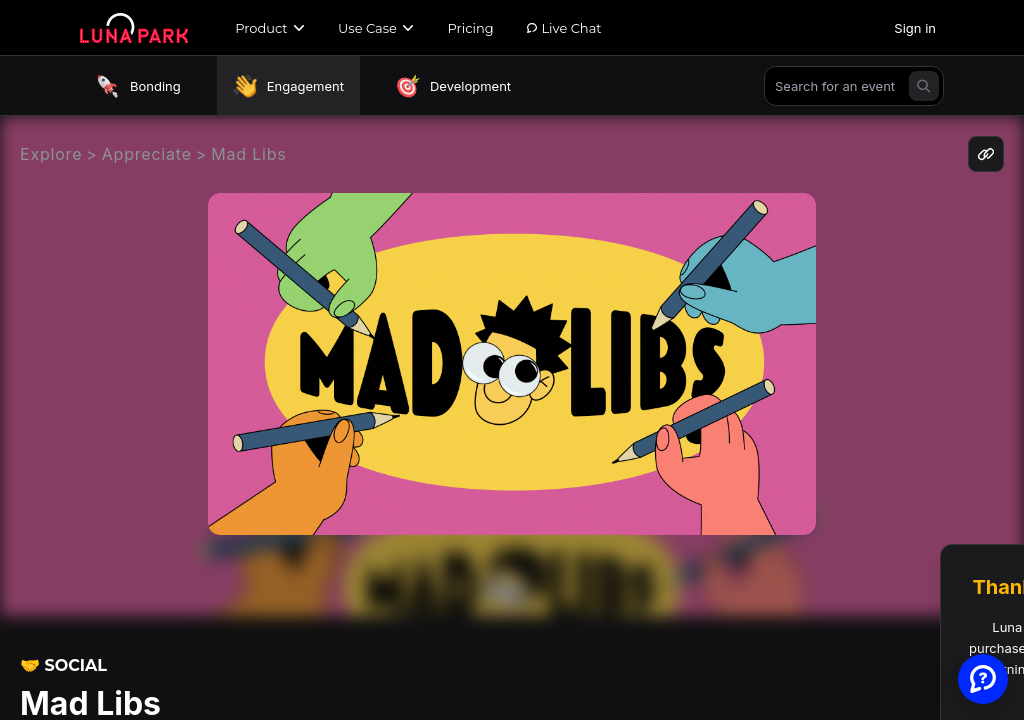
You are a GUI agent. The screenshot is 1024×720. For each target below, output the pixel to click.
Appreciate (147, 154)
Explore (51, 154)
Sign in (915, 28)
